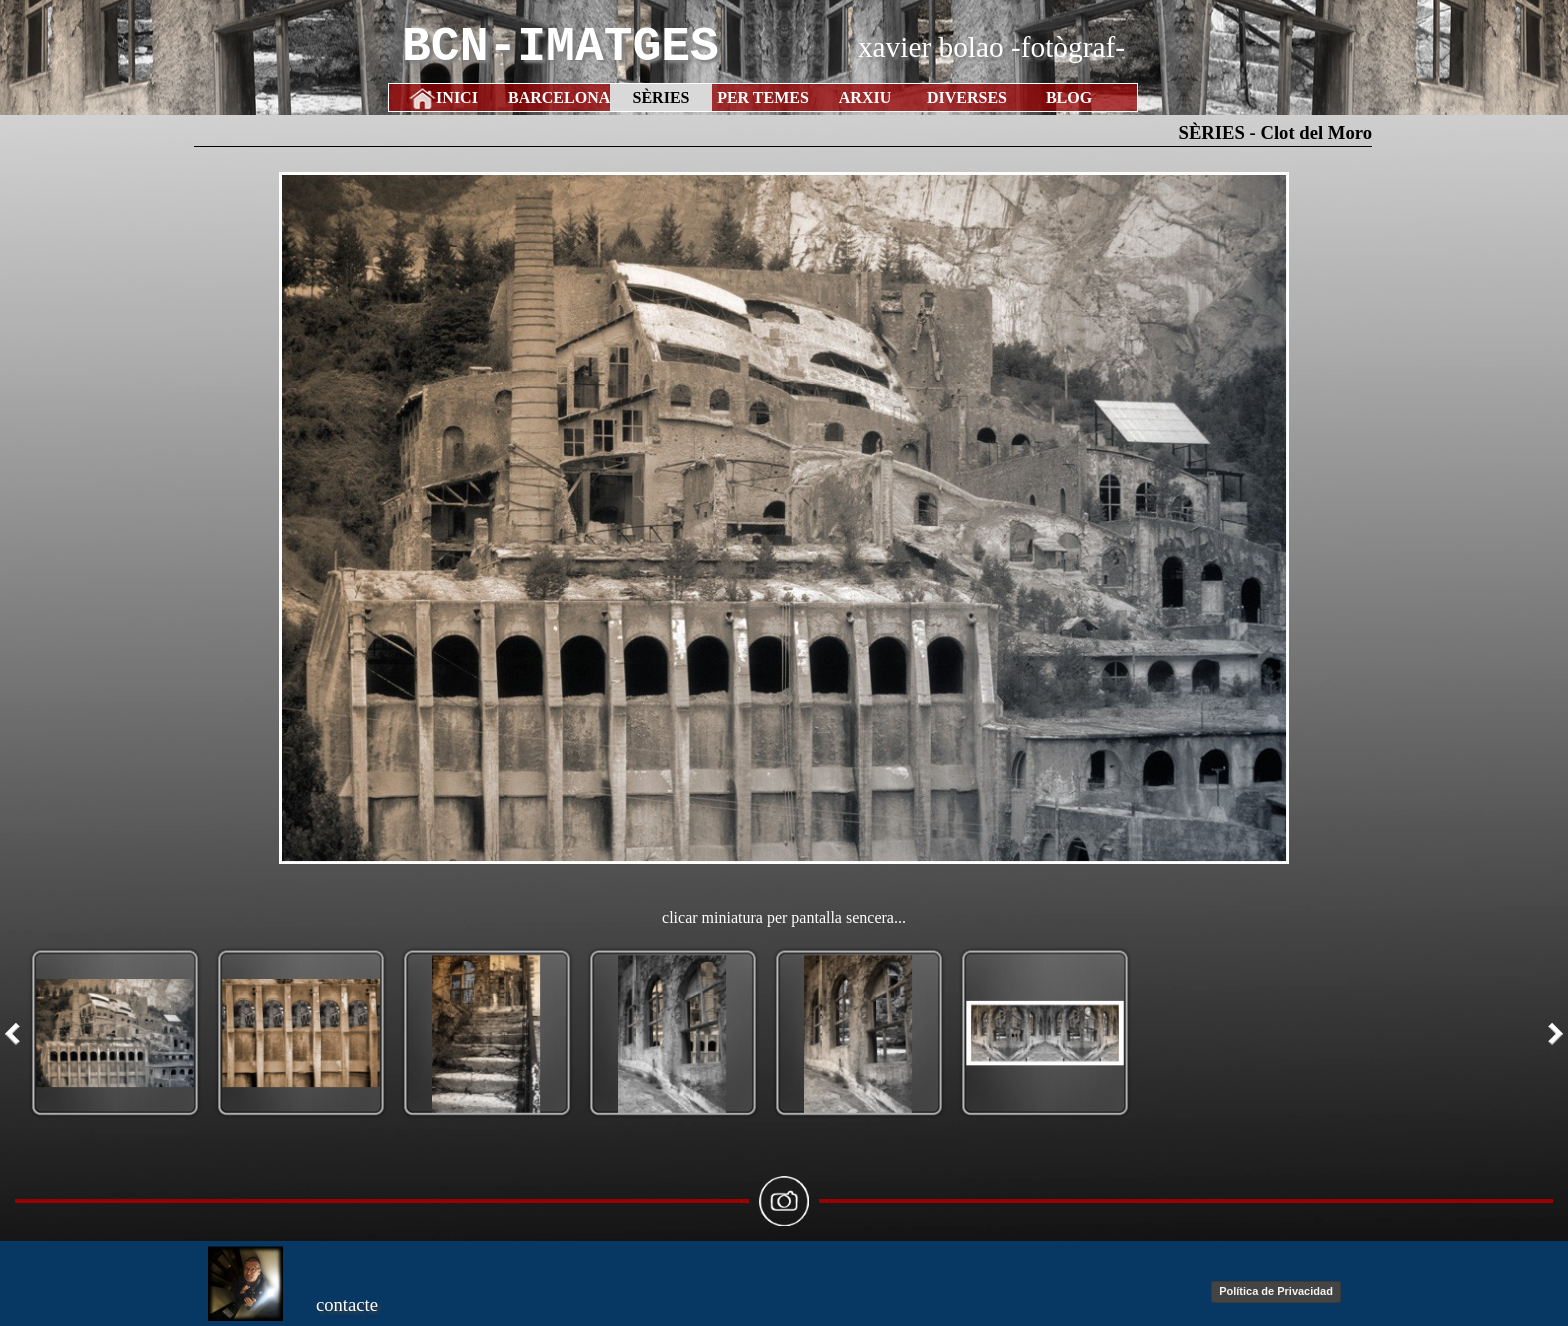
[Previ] (17, 1034)
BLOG (1069, 97)
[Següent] (1551, 1034)
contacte (347, 1304)
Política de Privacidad (1276, 1291)
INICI (457, 97)
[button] (784, 518)
